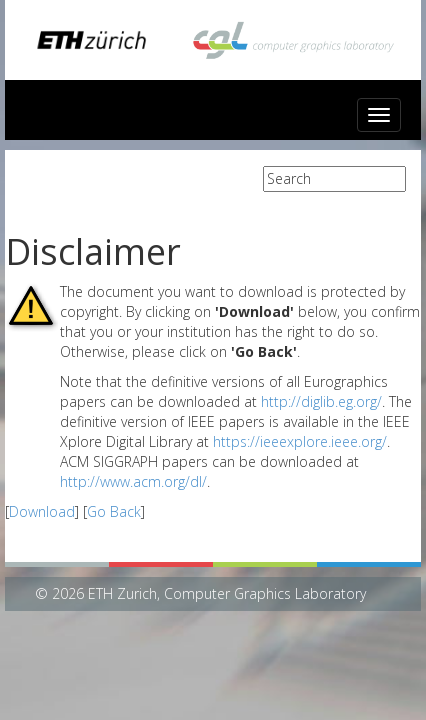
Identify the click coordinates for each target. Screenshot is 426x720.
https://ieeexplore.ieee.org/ (300, 441)
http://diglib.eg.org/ (321, 401)
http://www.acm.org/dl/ (133, 481)
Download (42, 511)
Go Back (114, 511)
